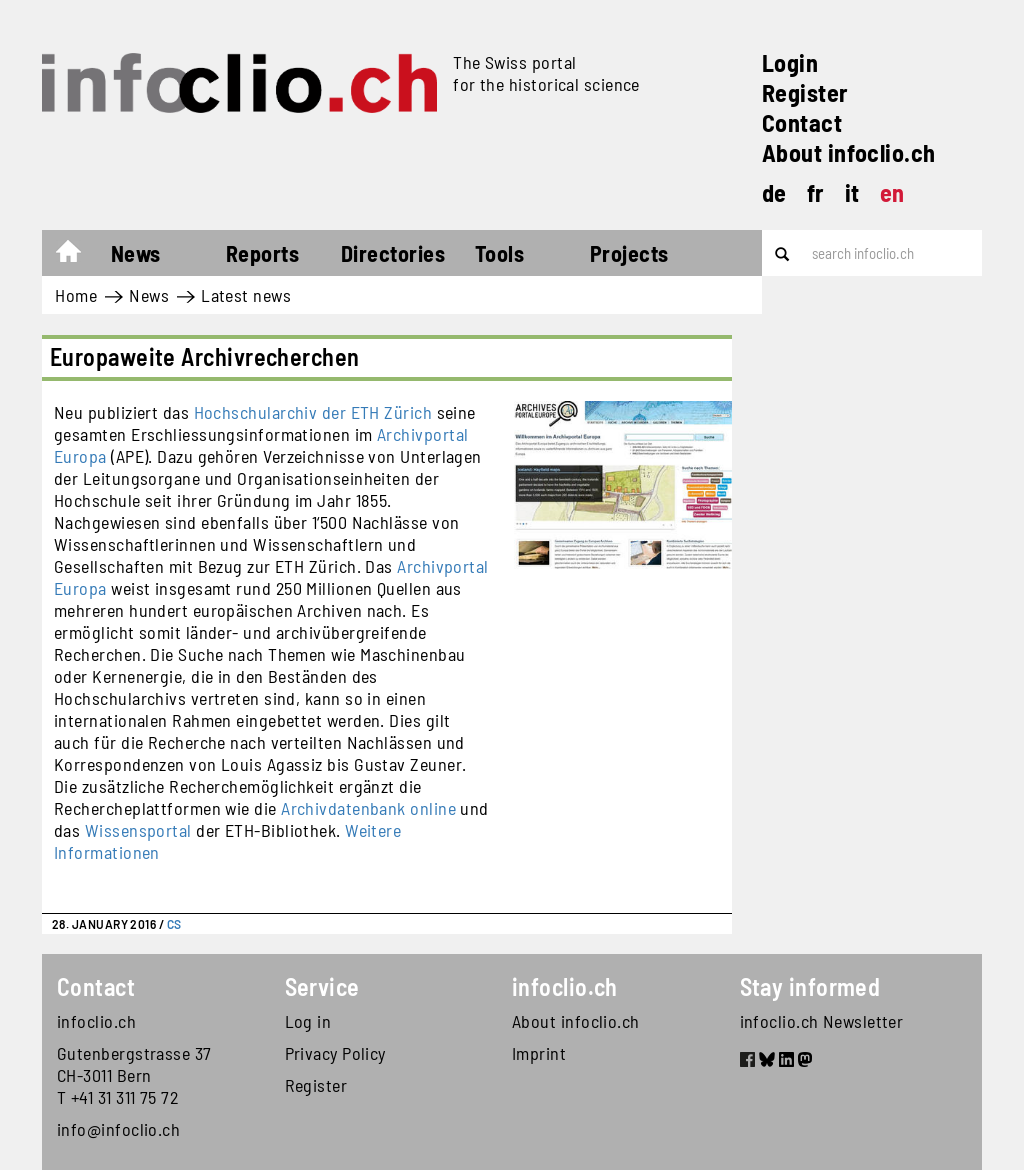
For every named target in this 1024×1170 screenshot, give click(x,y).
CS (174, 924)
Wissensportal (138, 830)
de (774, 192)
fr (816, 192)
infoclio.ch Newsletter (822, 1021)
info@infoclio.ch (118, 1129)
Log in (308, 1021)
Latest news (246, 295)
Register (805, 92)
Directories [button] (393, 253)
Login (790, 62)
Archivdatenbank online (368, 808)
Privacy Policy (335, 1053)
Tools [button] (499, 253)
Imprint (539, 1053)
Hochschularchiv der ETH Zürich (313, 412)
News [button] (136, 253)
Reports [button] (262, 253)
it (852, 192)
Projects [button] (629, 253)
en (892, 192)
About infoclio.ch (849, 152)
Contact (802, 122)
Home (78, 256)
